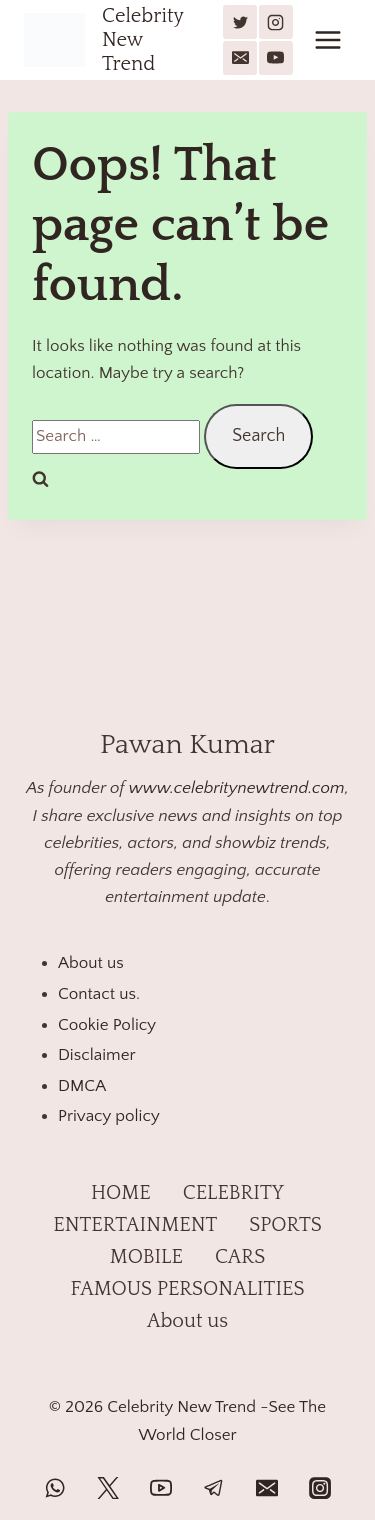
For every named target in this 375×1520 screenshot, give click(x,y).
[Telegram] (214, 1488)
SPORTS (285, 1225)
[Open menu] (327, 39)
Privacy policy (109, 1116)
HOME (121, 1193)
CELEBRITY (233, 1193)
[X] (240, 22)
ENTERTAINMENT (135, 1225)
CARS (240, 1257)
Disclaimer (97, 1055)
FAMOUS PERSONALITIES (187, 1289)
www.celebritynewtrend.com (237, 788)
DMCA (82, 1086)
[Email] (240, 58)
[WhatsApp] (55, 1488)
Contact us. (99, 994)
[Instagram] (276, 22)
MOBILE (146, 1257)
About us (91, 963)
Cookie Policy (107, 1025)
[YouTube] (276, 58)
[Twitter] (108, 1488)
